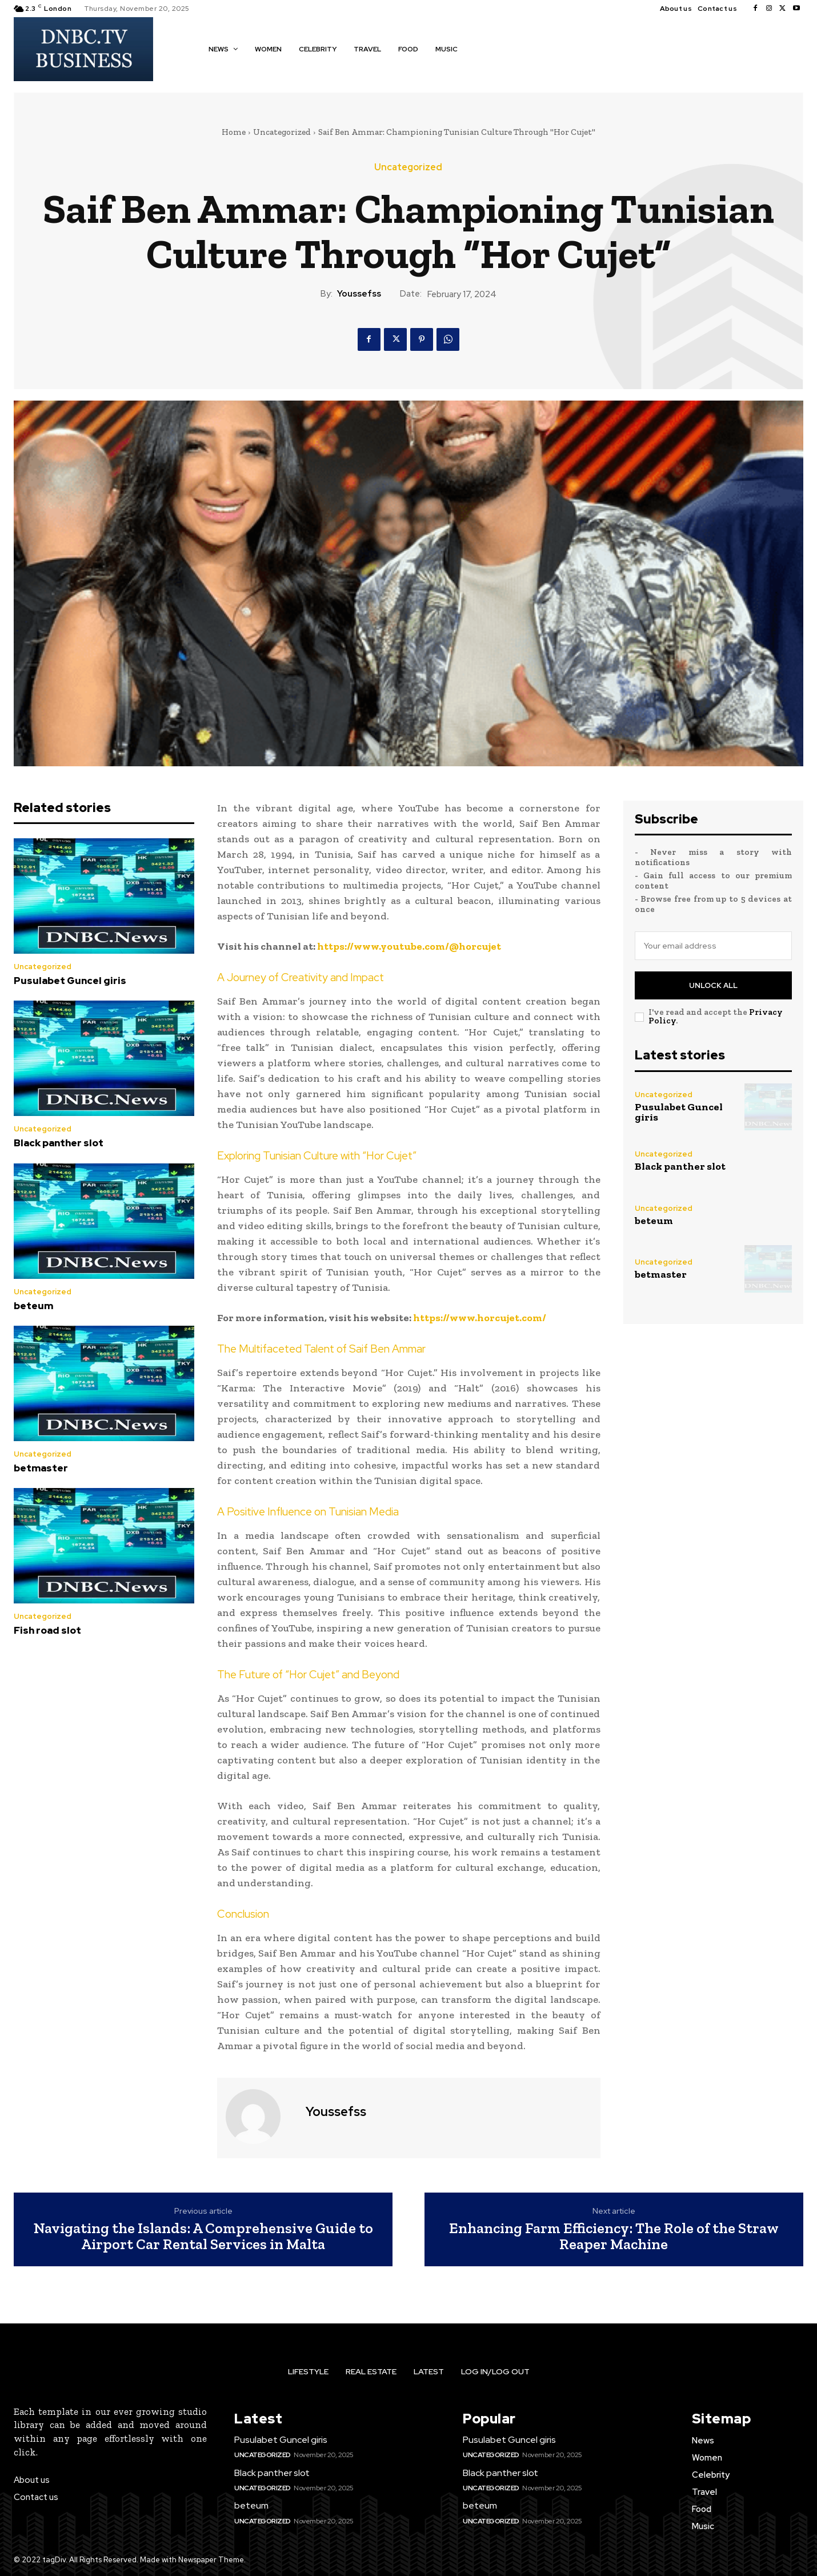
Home (234, 132)
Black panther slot (58, 1143)
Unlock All (713, 985)
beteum (33, 1305)
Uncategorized (282, 132)
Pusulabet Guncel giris (70, 980)
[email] (713, 945)
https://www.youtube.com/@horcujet (409, 946)
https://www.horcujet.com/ (479, 1317)
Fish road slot (47, 1630)
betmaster (41, 1468)
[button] (483, 48)
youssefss (359, 294)
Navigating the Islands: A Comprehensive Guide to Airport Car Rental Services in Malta (203, 2236)
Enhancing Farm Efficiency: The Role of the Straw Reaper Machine (614, 2236)
